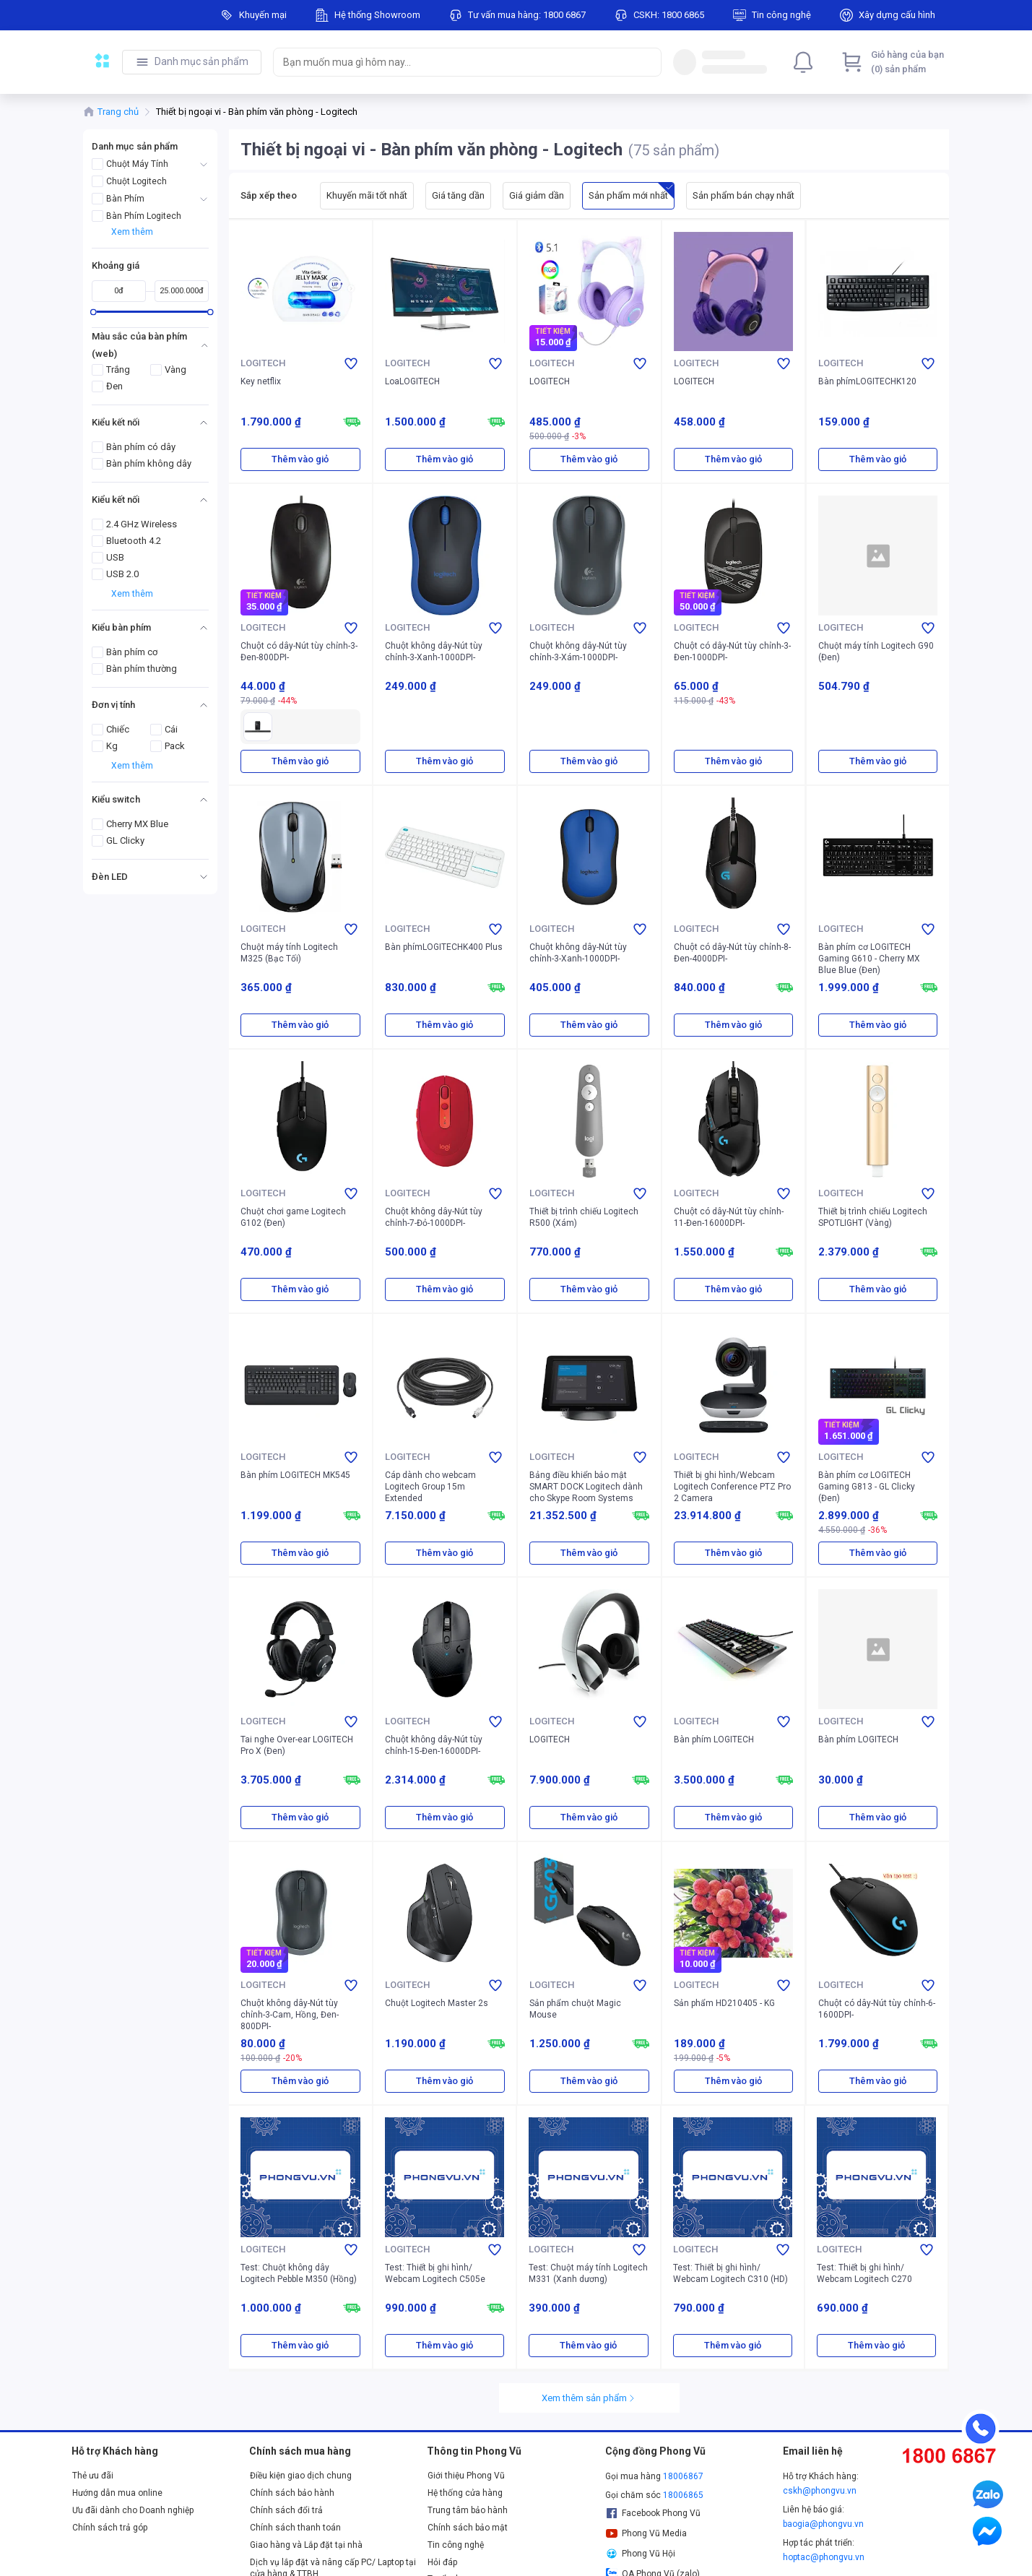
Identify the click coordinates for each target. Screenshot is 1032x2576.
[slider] (93, 311)
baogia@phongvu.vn (823, 2524)
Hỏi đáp (442, 2562)
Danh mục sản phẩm (201, 61)
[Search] (647, 62)
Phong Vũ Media (646, 2533)
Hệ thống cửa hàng (465, 2493)
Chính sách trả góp (109, 2528)
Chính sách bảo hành (292, 2493)
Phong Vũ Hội (640, 2553)
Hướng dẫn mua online (117, 2493)
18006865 (683, 2495)
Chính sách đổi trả (286, 2510)
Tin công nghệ (456, 2545)
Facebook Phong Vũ (653, 2513)
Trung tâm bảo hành (468, 2510)
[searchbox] (453, 62)
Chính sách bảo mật (468, 2528)
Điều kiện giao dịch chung (301, 2476)
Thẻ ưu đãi (92, 2476)
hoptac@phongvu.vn (823, 2557)
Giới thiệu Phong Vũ (466, 2476)
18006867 (683, 2476)
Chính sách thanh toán (295, 2528)
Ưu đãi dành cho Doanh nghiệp (133, 2510)
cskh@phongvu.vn (820, 2491)
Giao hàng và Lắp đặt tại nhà (306, 2545)
